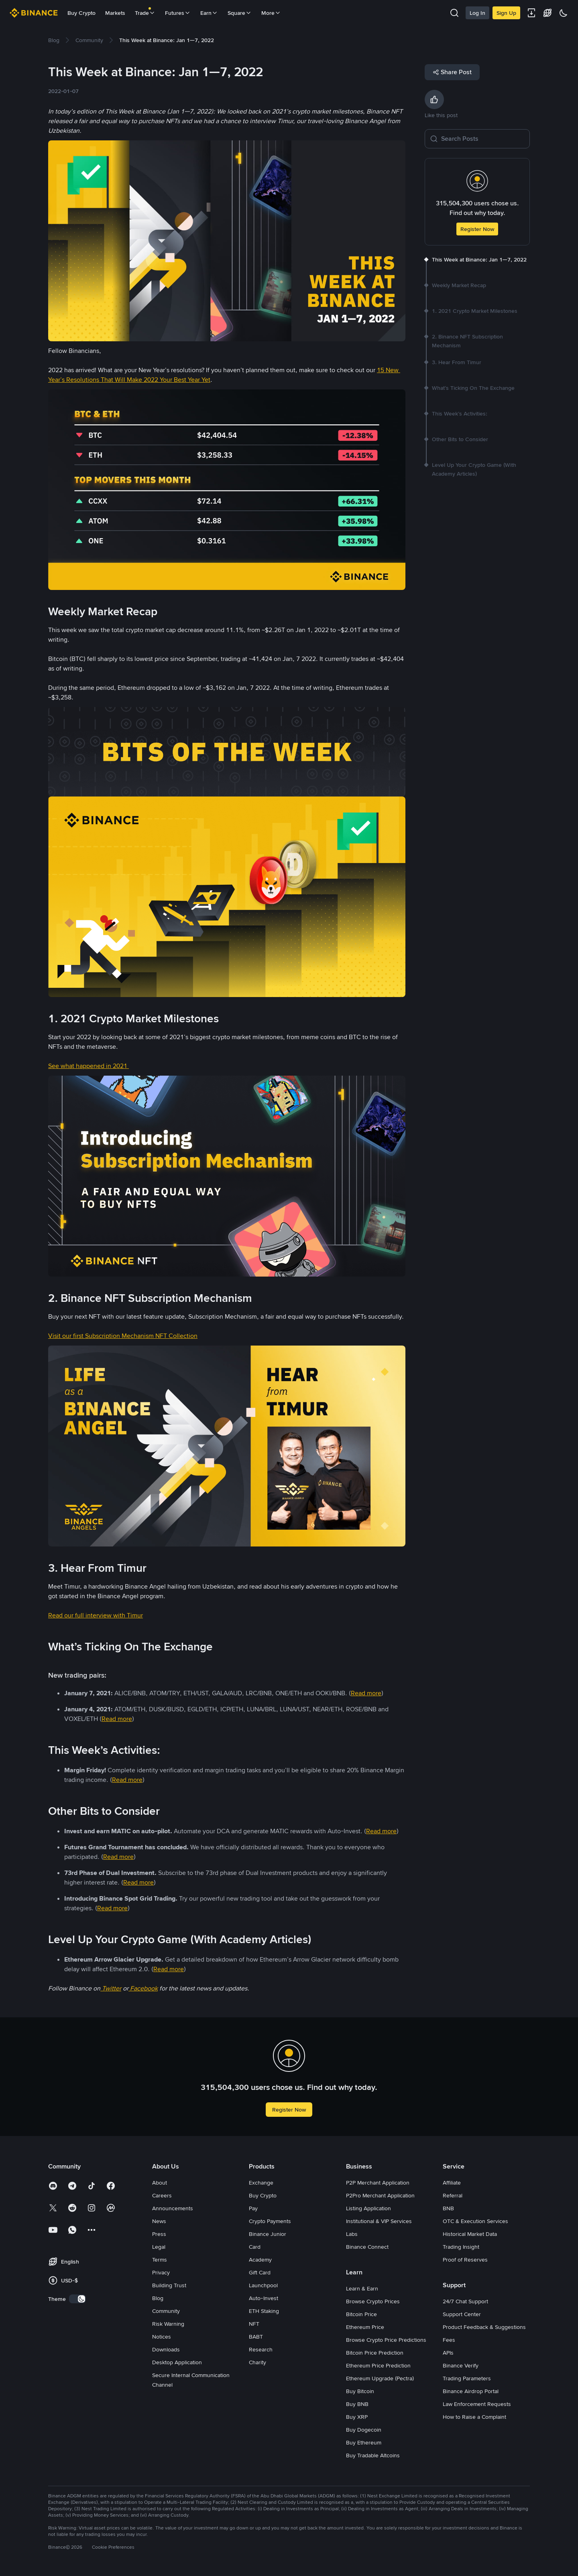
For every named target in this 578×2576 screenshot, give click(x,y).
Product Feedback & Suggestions (484, 2327)
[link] (53, 40)
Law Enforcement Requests (477, 2404)
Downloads (166, 2349)
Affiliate (452, 2182)
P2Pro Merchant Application (380, 2195)
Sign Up (506, 12)
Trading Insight (461, 2246)
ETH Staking (264, 2311)
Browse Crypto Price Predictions (386, 2339)
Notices (161, 2336)
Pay (253, 2208)
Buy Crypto (81, 12)
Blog (157, 2298)
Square (240, 12)
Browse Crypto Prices (373, 2301)
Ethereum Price (365, 2327)
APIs (448, 2352)
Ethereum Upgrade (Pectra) (380, 2378)
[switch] (77, 2298)
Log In (477, 12)
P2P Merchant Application (377, 2182)
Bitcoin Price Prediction (374, 2352)
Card (255, 2246)
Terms (159, 2259)
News (159, 2221)
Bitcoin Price (361, 2314)
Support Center (462, 2314)
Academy (260, 2259)
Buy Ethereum (363, 2442)
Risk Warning (168, 2323)
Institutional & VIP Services (379, 2221)
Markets (115, 12)
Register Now (477, 229)
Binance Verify (460, 2365)
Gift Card (260, 2272)
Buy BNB (357, 2404)
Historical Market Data (470, 2234)
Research (261, 2349)
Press (159, 2234)
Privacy (161, 2272)
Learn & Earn (362, 2288)
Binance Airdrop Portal (471, 2391)
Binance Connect (367, 2246)
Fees (449, 2339)
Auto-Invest (263, 2298)
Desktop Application (177, 2362)
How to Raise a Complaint (474, 2416)
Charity (257, 2362)
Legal (158, 2246)
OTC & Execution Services (475, 2221)
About (159, 2182)
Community (166, 2311)
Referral (452, 2195)
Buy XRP (357, 2416)
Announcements (172, 2208)
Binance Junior (267, 2234)
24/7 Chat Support (465, 2301)
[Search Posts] (483, 139)
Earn (209, 12)
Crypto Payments (270, 2221)
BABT (256, 2336)
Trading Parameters (467, 2378)
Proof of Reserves (465, 2259)
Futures (178, 12)
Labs (352, 2234)
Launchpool (263, 2285)
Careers (162, 2195)
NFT (254, 2323)
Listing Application (368, 2208)
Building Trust (169, 2285)
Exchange (261, 2182)
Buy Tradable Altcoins (373, 2455)
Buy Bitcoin (360, 2391)
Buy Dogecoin (363, 2429)
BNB (448, 2208)
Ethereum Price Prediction (378, 2365)
